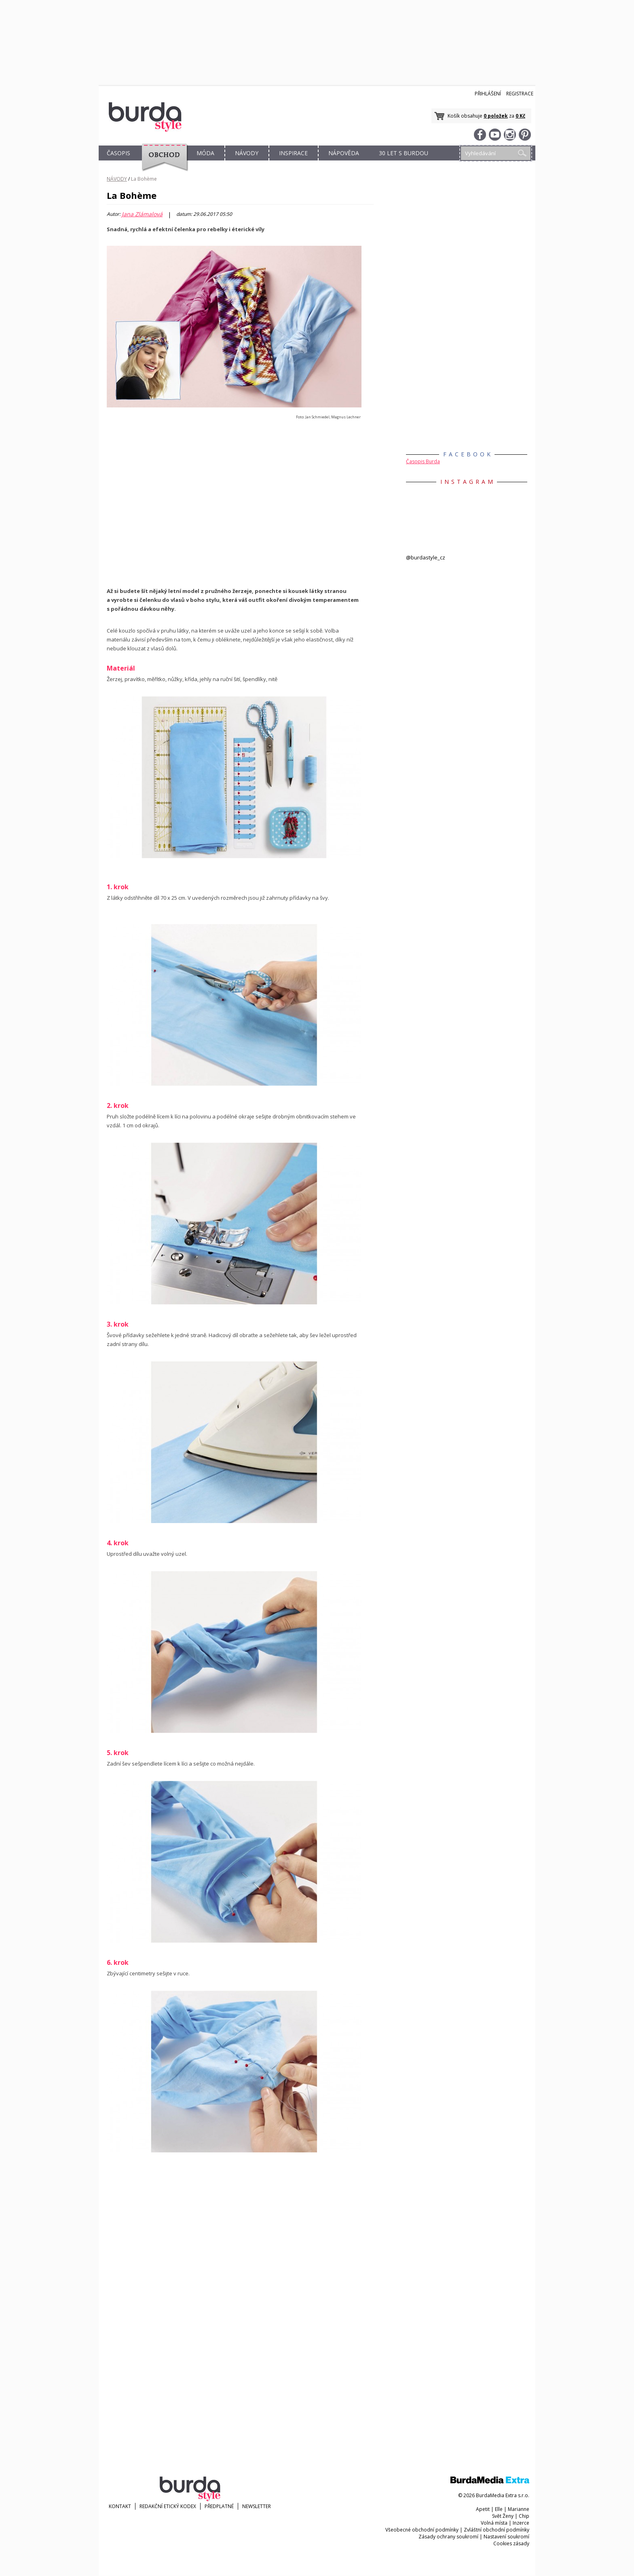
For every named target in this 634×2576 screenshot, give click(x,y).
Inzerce (521, 2522)
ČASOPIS (118, 153)
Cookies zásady (511, 2543)
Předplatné (219, 2506)
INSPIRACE (293, 153)
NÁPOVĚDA (343, 153)
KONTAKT (120, 2506)
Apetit (483, 2509)
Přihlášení (488, 93)
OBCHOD (162, 162)
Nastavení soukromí (506, 2536)
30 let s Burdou (403, 153)
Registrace (519, 93)
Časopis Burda (423, 461)
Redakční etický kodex (167, 2506)
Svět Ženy (503, 2516)
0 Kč (520, 115)
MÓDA (205, 153)
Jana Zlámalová (142, 214)
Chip (524, 2516)
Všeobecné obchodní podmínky (422, 2529)
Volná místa (494, 2522)
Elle (499, 2509)
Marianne (518, 2509)
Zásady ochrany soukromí (448, 2536)
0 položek (496, 115)
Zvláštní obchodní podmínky (496, 2529)
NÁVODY (246, 153)
